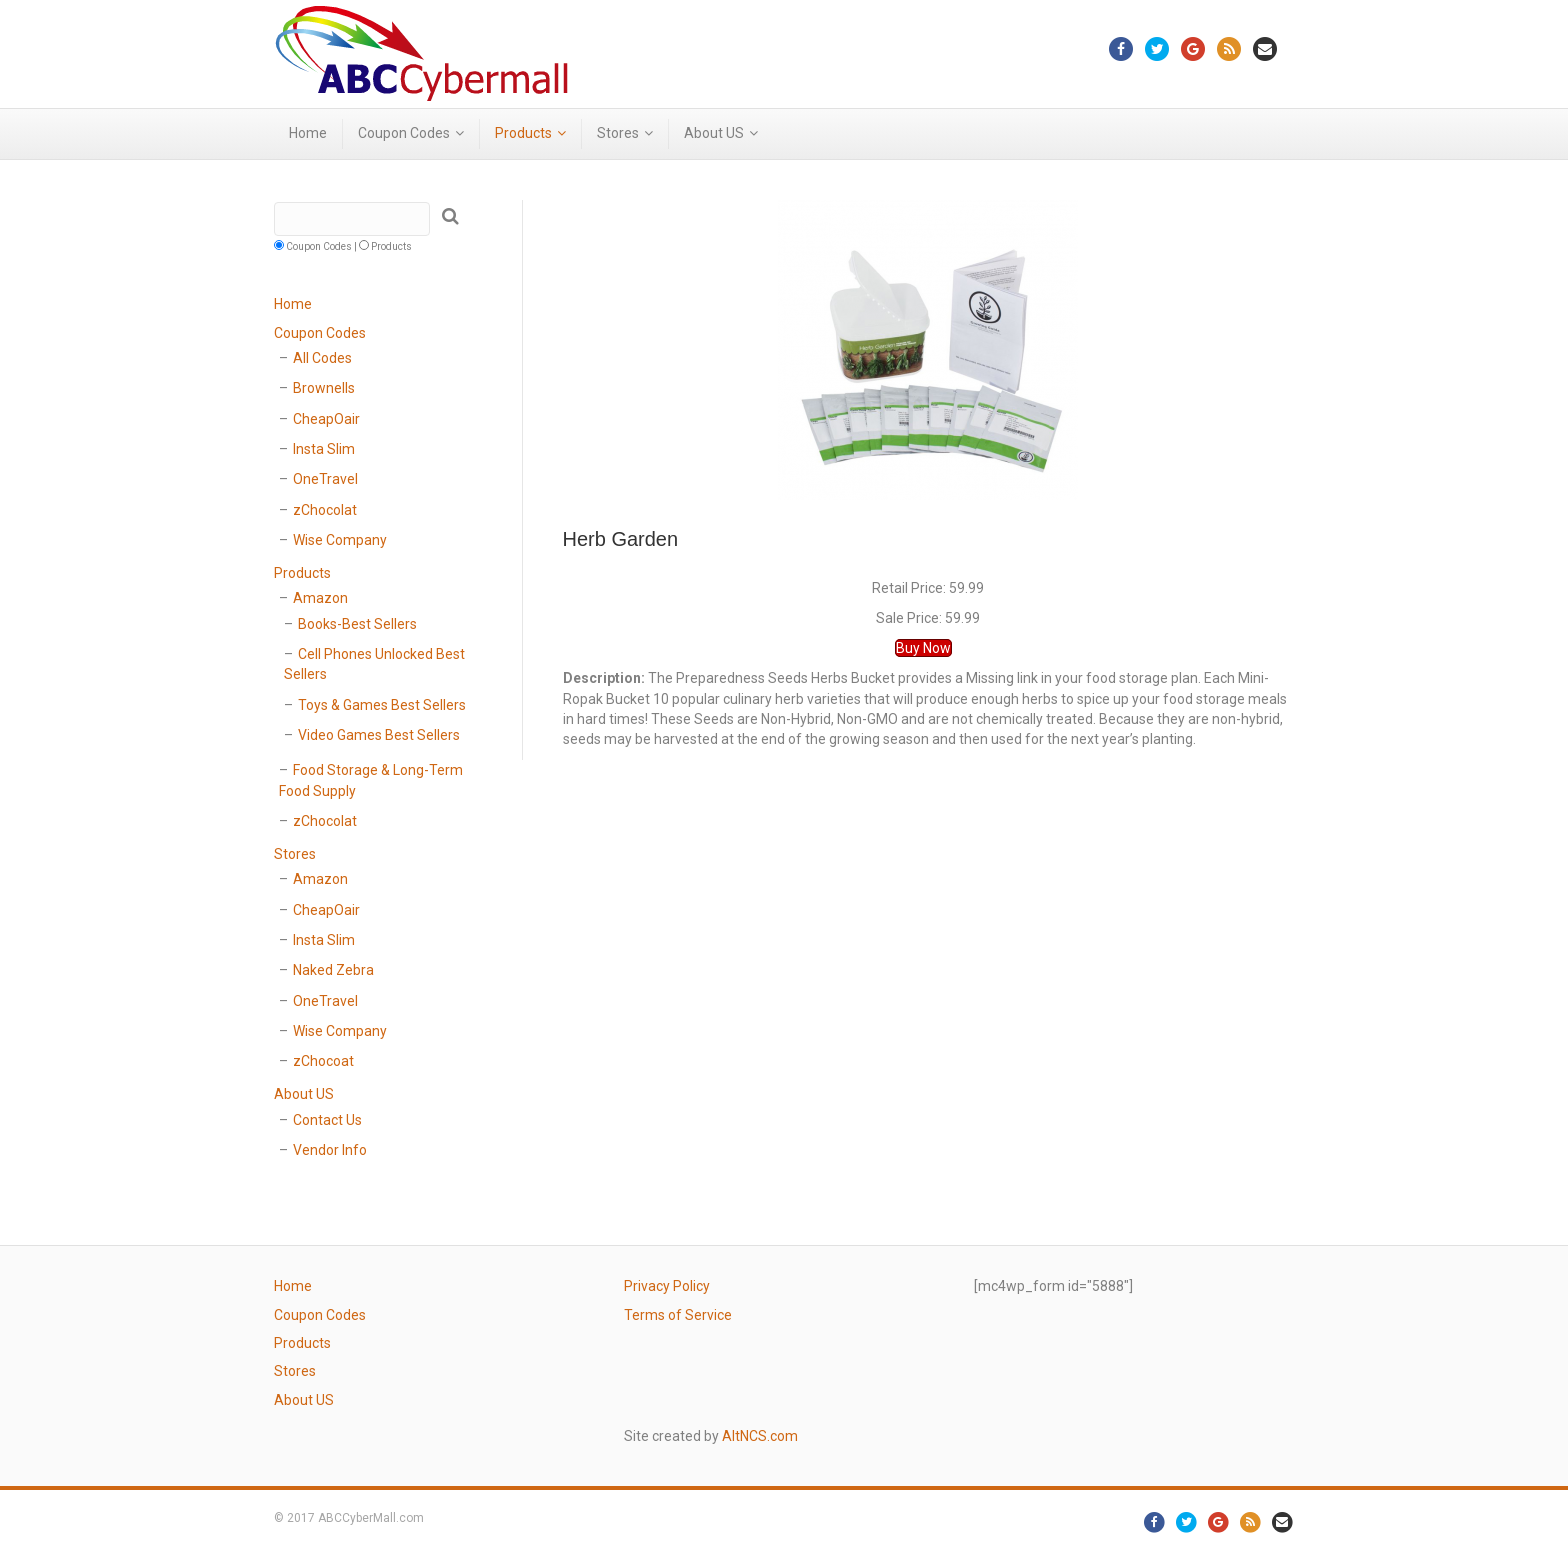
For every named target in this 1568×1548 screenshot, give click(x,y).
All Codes (322, 358)
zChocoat (323, 1061)
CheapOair (326, 419)
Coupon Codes (404, 133)
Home (308, 133)
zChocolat (325, 510)
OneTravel (325, 479)
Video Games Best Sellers (379, 735)
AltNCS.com (760, 1436)
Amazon (320, 598)
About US (714, 133)
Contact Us (327, 1120)
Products (523, 133)
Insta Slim (324, 449)
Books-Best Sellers (357, 624)
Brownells (324, 388)
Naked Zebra (333, 970)
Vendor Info (330, 1150)
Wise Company (340, 540)
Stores (618, 133)
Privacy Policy (667, 1286)
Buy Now (923, 648)
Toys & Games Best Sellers (382, 705)
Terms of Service (678, 1315)
